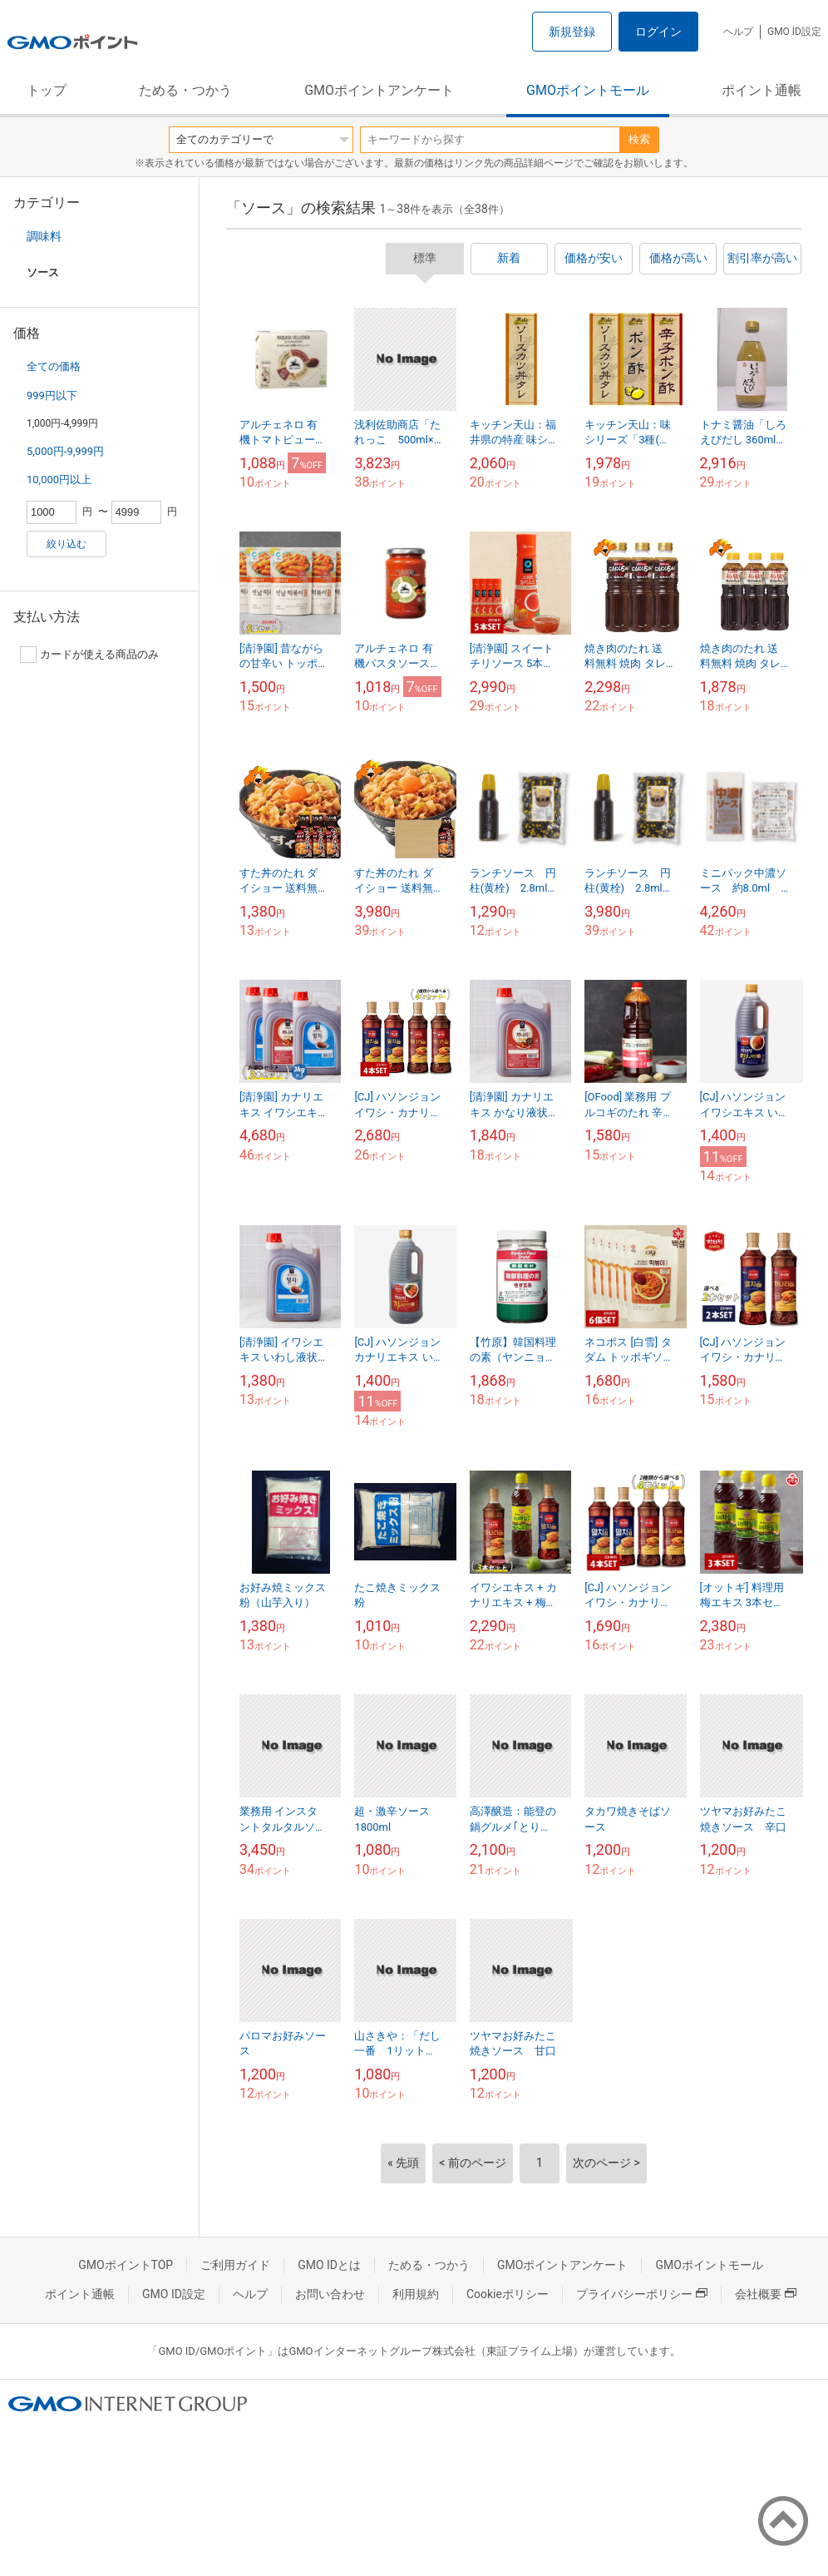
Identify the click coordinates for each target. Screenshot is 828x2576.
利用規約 (415, 2294)
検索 (639, 139)
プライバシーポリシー (641, 2294)
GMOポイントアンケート (379, 90)
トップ (47, 90)
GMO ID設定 (794, 31)
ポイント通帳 (761, 90)
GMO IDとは (329, 2265)
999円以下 (52, 395)
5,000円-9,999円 (65, 451)
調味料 (44, 236)
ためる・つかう (185, 90)
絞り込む (66, 544)
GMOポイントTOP (125, 2265)
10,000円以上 (59, 479)
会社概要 (765, 2294)
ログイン (658, 31)
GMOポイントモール (587, 90)
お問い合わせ (330, 2294)
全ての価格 (54, 366)
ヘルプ (738, 31)
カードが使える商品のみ (89, 654)
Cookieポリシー (507, 2294)
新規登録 (572, 31)
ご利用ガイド (235, 2265)
